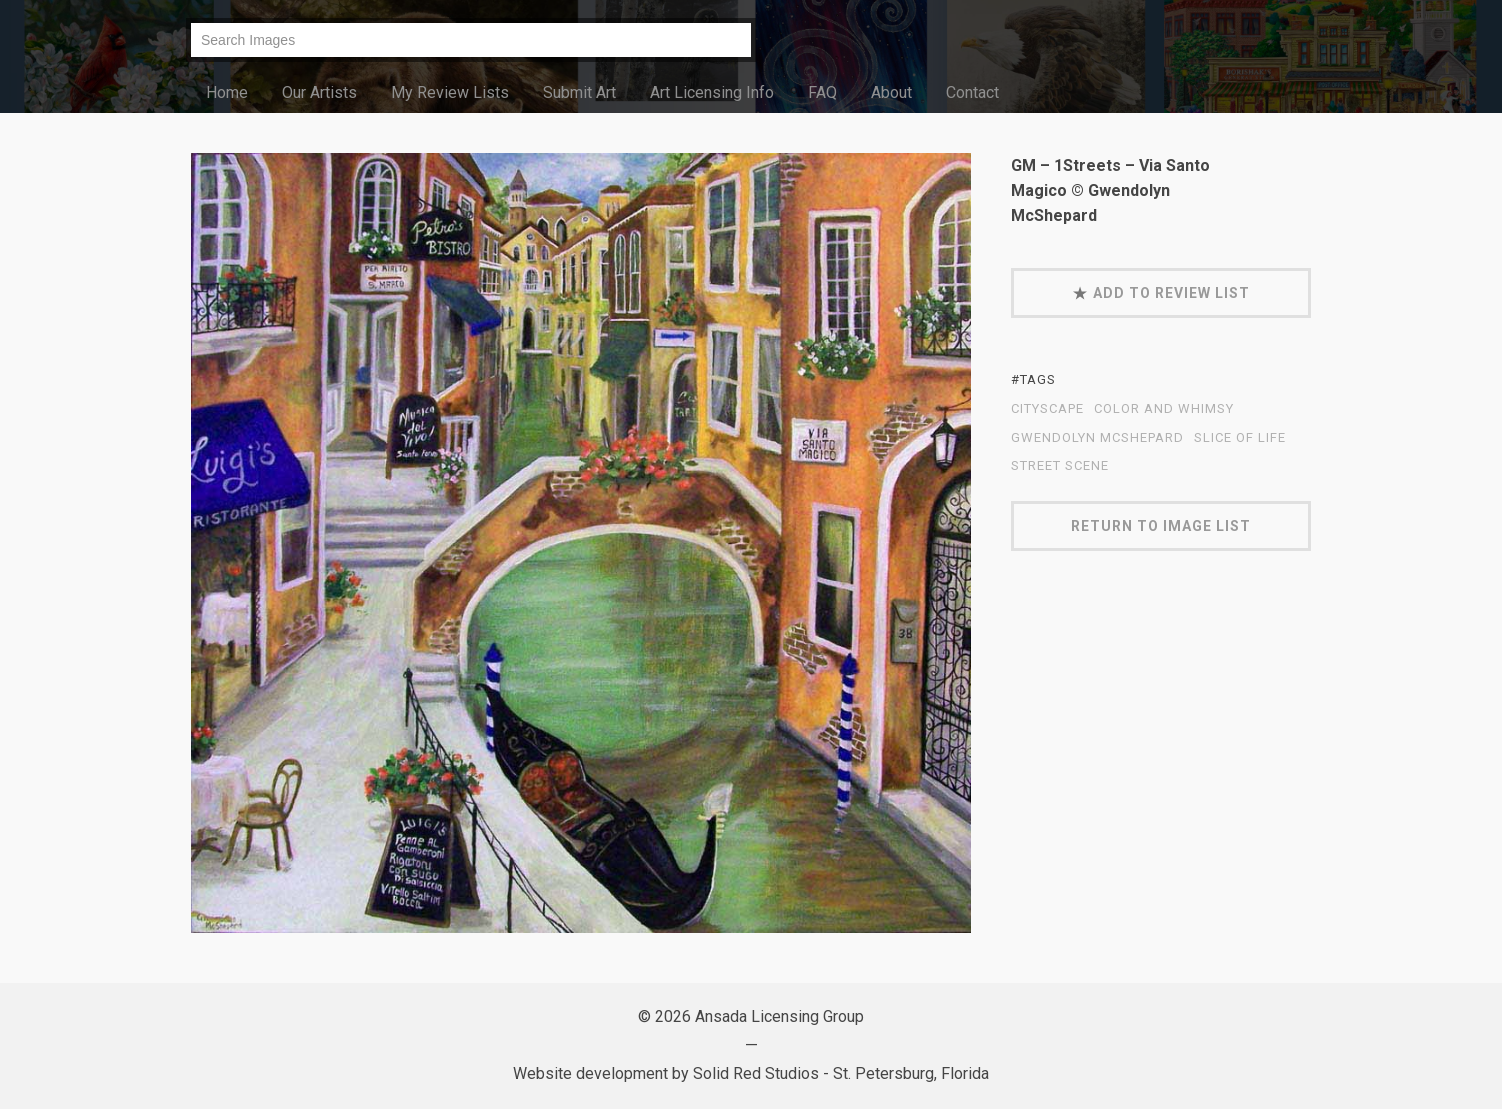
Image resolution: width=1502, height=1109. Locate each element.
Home (227, 92)
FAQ (822, 92)
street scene (1060, 466)
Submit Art (579, 92)
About (891, 92)
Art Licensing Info (712, 92)
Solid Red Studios (756, 1073)
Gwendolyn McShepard (1097, 438)
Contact (972, 92)
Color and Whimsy (1164, 409)
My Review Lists (450, 92)
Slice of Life (1240, 438)
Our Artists (319, 92)
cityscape (1047, 409)
